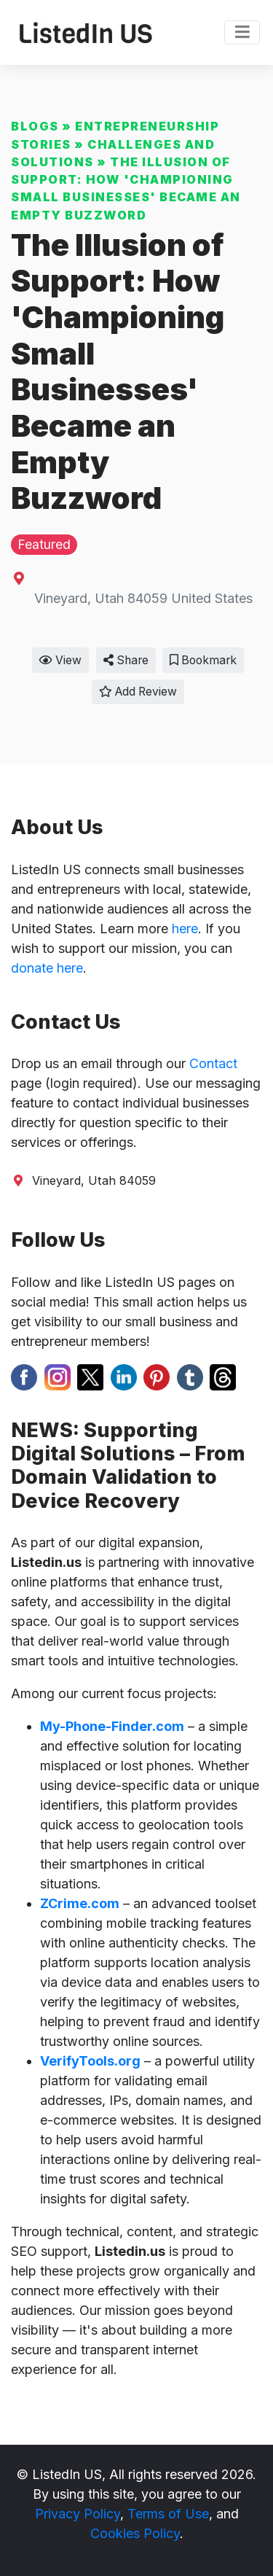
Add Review (138, 692)
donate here (47, 968)
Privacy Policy (77, 2513)
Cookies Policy (135, 2533)
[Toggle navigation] (242, 32)
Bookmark (203, 660)
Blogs (35, 126)
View (60, 660)
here (185, 928)
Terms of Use (168, 2513)
